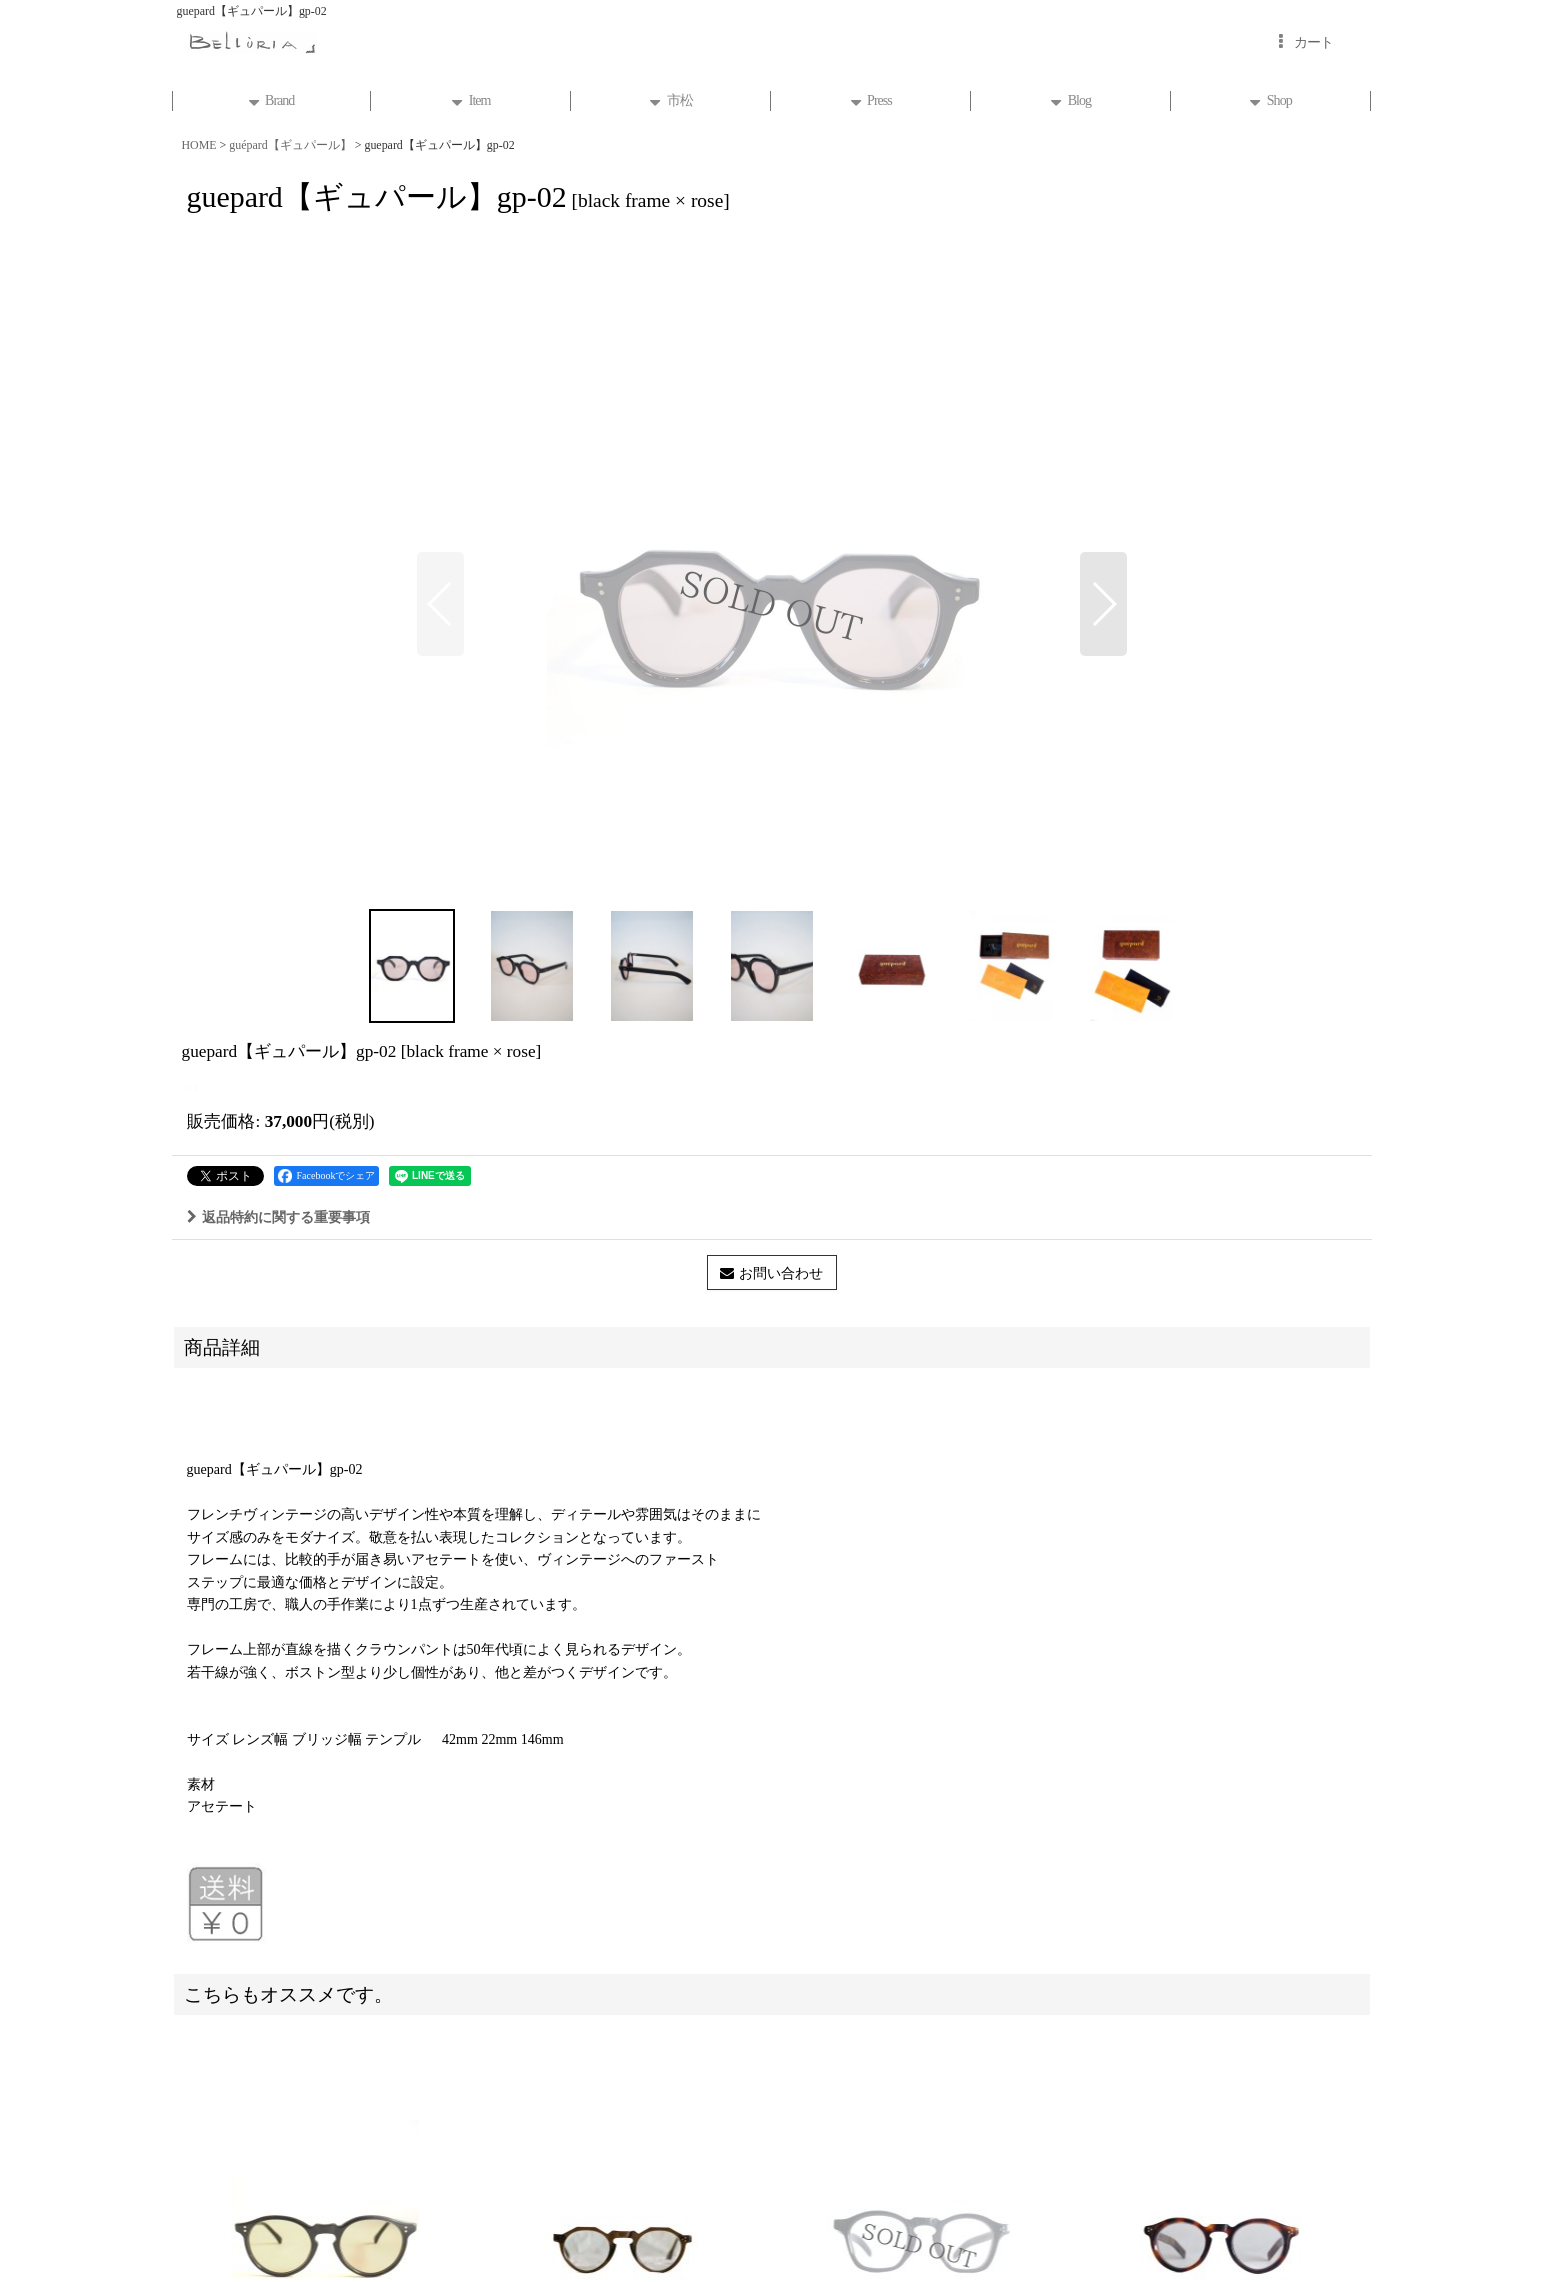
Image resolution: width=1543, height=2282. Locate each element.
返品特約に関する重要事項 (278, 1217)
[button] (440, 604)
